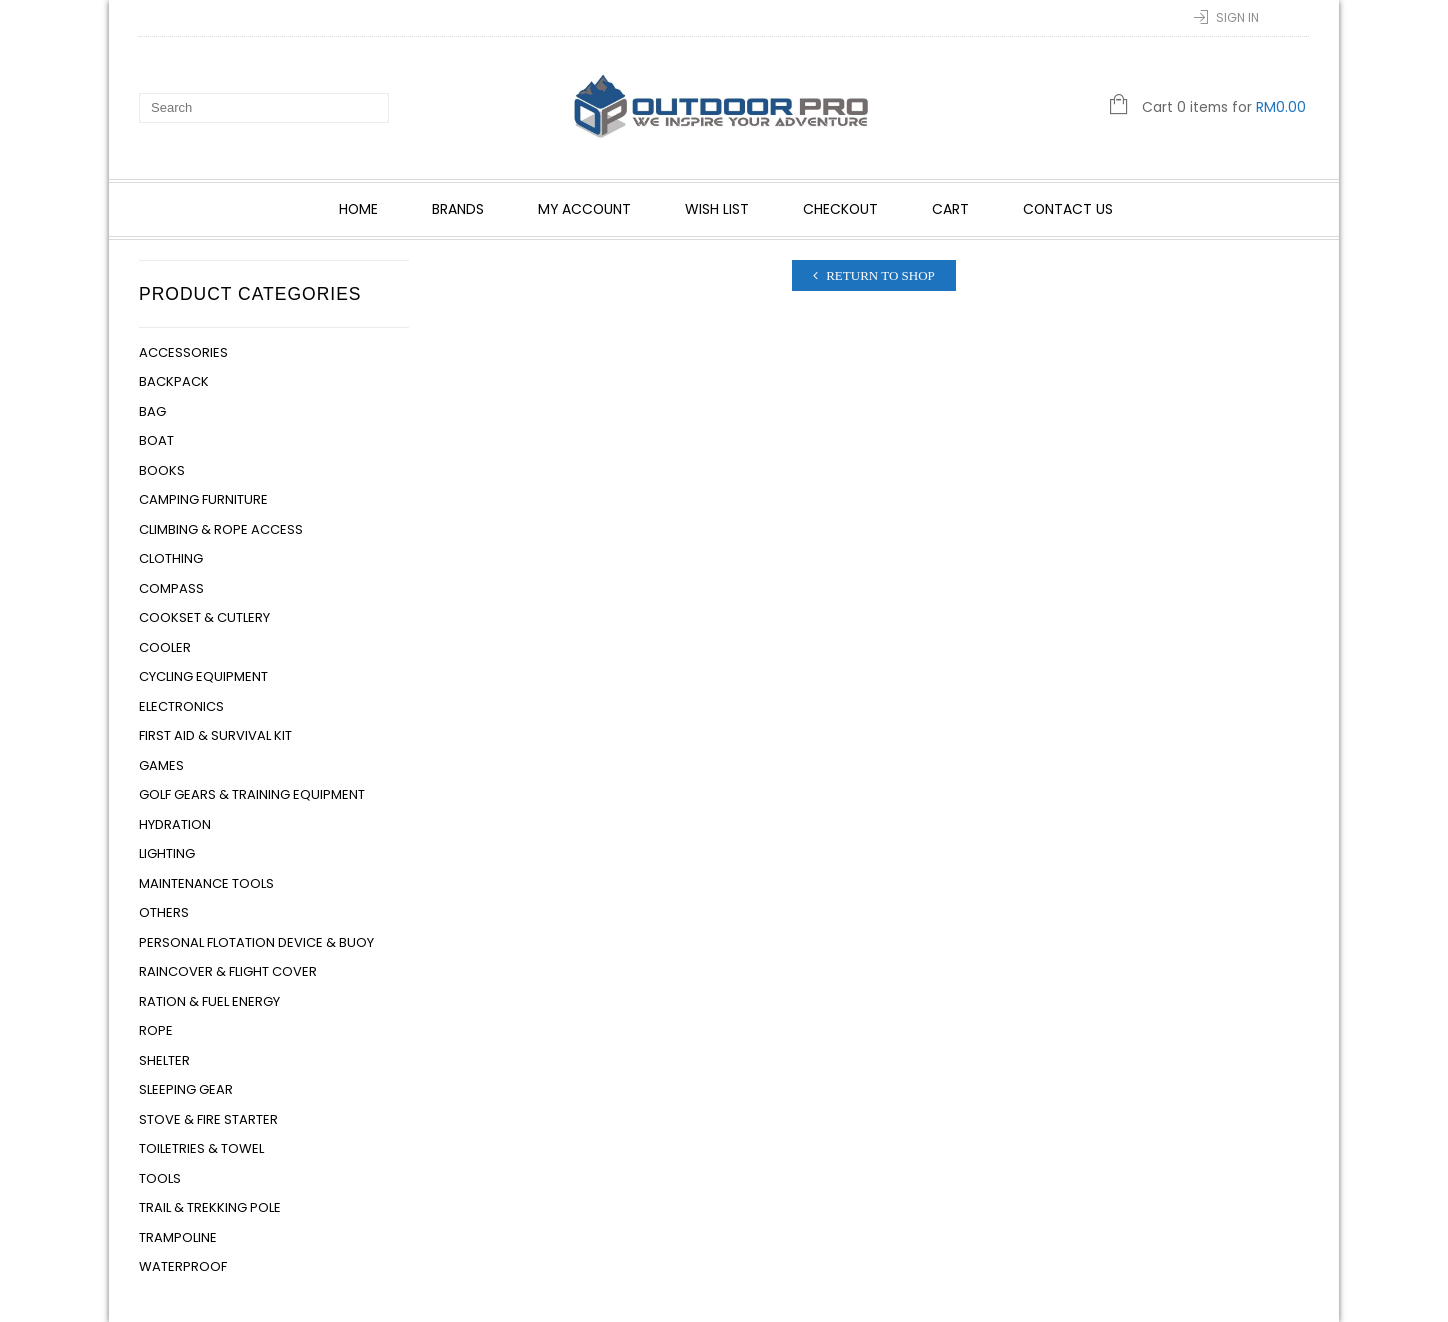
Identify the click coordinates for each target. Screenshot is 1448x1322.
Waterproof (183, 1266)
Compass (171, 588)
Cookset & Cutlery (204, 617)
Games (161, 765)
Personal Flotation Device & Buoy (256, 942)
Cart (950, 209)
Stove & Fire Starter (208, 1119)
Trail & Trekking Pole (210, 1207)
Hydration (175, 824)
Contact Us (1068, 209)
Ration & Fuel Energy (209, 1001)
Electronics (181, 706)
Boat (156, 440)
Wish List (717, 209)
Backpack (174, 381)
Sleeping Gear (186, 1089)
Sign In (1237, 17)
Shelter (164, 1060)
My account (584, 209)
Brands (458, 209)
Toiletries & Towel (201, 1148)
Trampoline (178, 1237)
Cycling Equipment (203, 676)
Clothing (171, 558)
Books (162, 470)
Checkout (840, 209)
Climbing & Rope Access (221, 529)
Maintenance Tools (206, 883)
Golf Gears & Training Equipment (252, 794)
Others (164, 912)
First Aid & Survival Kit (215, 735)
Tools (160, 1178)
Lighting (167, 853)
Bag (152, 411)
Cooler (165, 647)
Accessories (183, 352)
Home (358, 209)
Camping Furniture (203, 499)
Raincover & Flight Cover (228, 971)
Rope (156, 1030)
